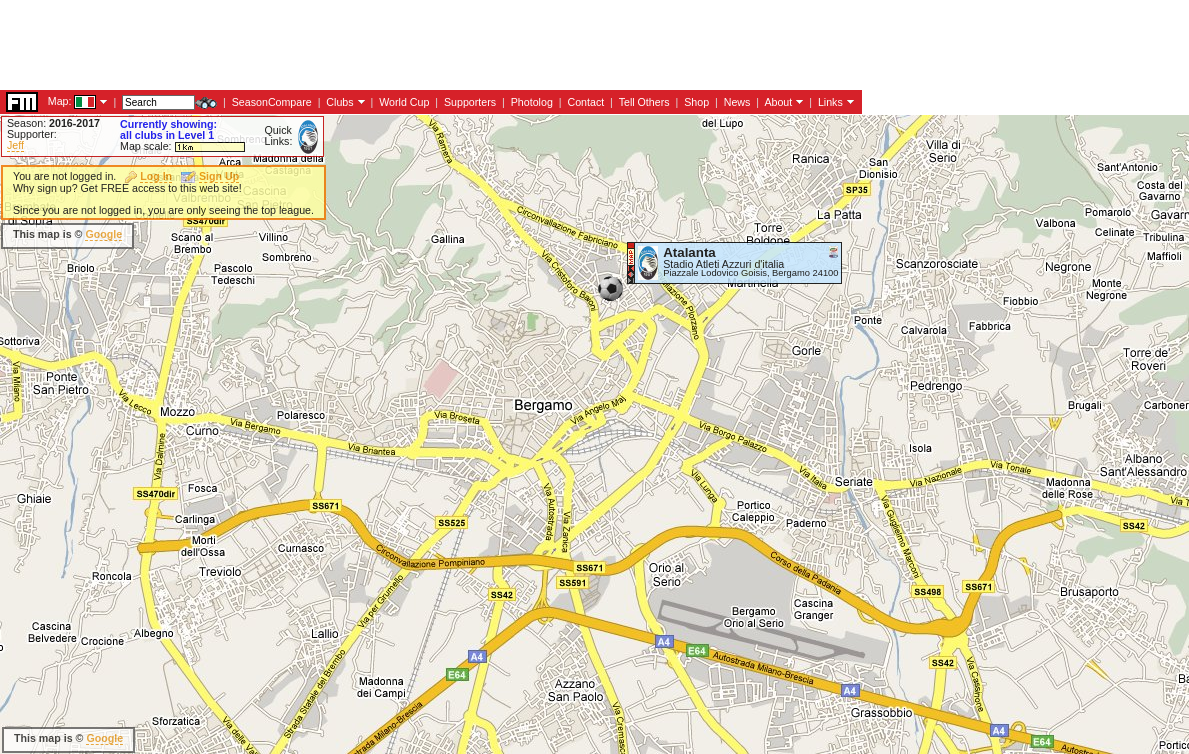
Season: (53, 123)
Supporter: (32, 134)
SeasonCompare (272, 102)
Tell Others (644, 102)
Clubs (339, 102)
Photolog (532, 102)
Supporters (470, 102)
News (737, 102)
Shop (696, 102)
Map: (60, 101)
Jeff (15, 145)
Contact (585, 102)
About (778, 102)
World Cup (404, 102)
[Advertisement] (364, 45)
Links (830, 102)
